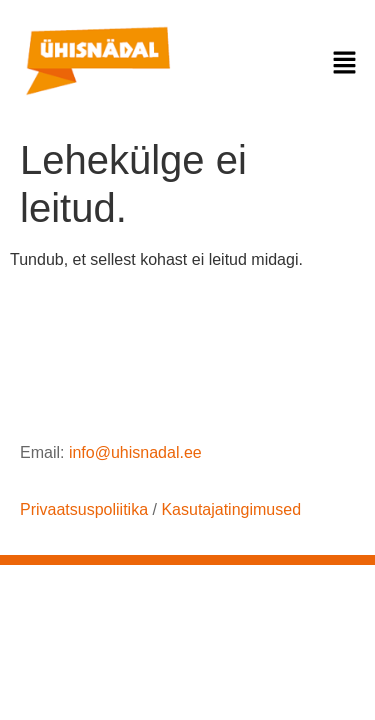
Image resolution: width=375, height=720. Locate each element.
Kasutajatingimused (231, 509)
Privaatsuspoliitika (84, 509)
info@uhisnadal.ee (135, 452)
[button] (345, 64)
